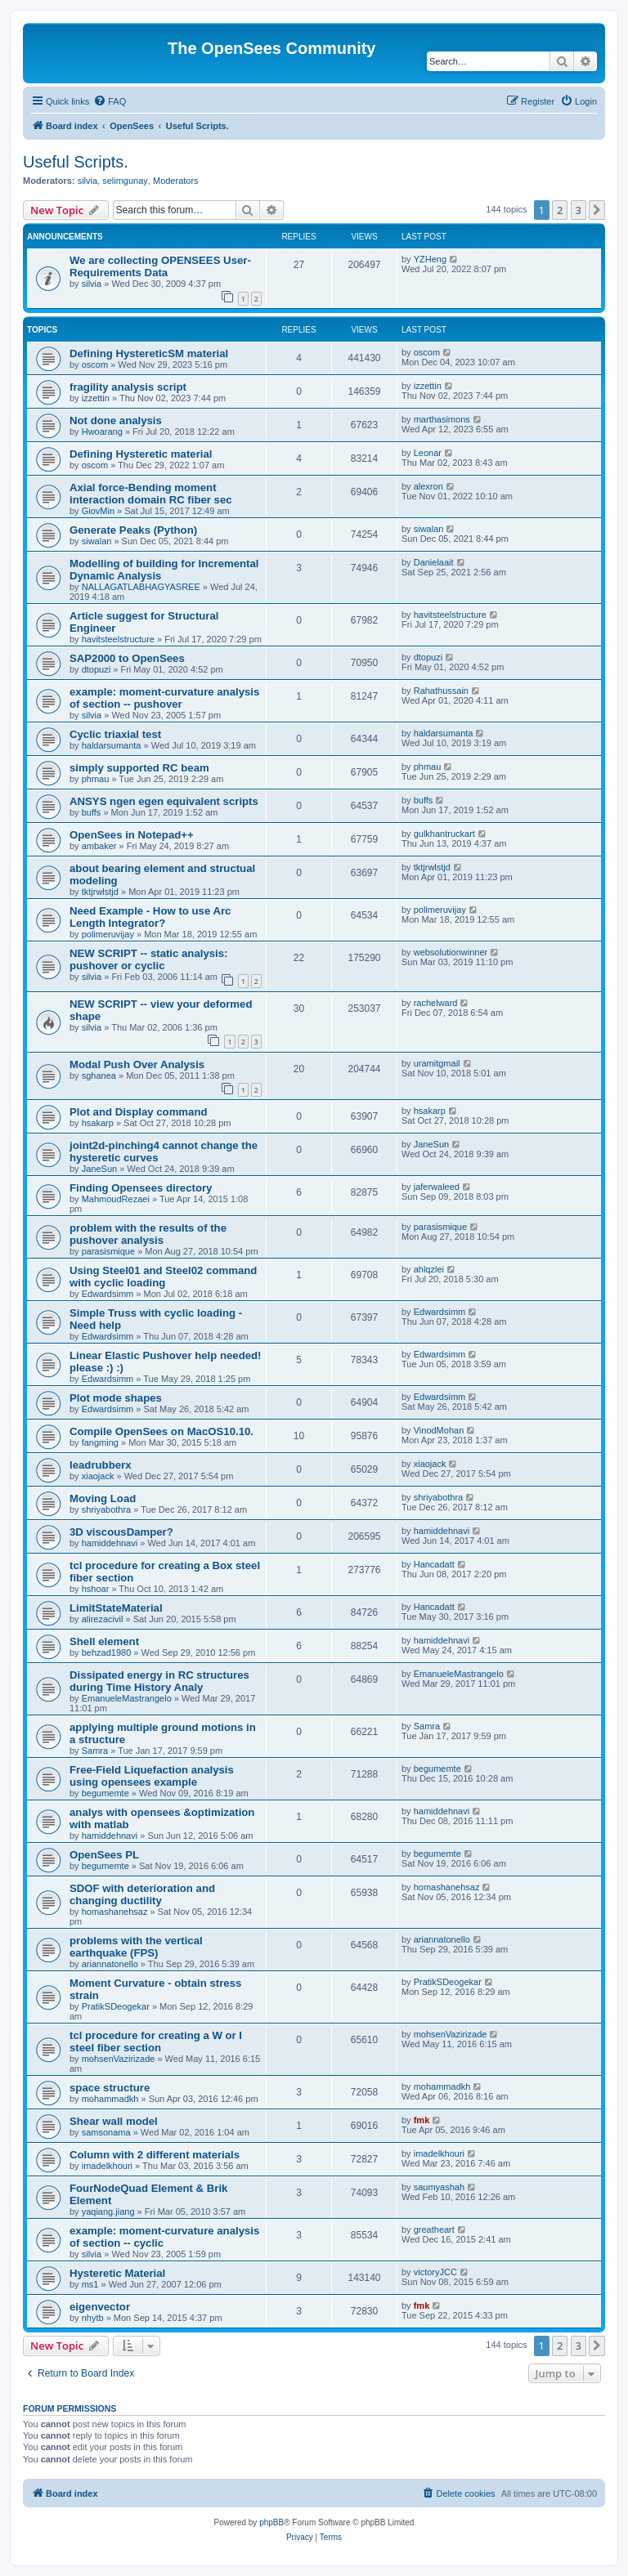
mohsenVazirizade (118, 2059)
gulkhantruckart (444, 834)
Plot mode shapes (116, 1398)
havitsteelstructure (118, 639)
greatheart (434, 2229)
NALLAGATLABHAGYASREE (141, 587)
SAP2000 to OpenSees (127, 658)
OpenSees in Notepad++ (132, 835)
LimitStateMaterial (116, 1608)
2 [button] (560, 210)
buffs (91, 812)
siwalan (97, 541)
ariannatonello (110, 1964)
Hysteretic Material (117, 2273)
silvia (87, 181)
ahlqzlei (429, 1269)
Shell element (104, 1641)
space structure (110, 2088)
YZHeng (430, 259)
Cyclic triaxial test (115, 734)
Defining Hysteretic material (141, 454)
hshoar (96, 1589)
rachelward (436, 1003)
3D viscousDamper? (121, 1532)
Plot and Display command (139, 1112)
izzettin (96, 398)
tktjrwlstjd (100, 892)
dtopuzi (96, 669)
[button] (597, 210)
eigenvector (100, 2307)
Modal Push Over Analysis (137, 1064)
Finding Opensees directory (141, 1188)
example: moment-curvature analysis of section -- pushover (164, 698)
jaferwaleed (437, 1187)
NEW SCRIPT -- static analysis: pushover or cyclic (148, 959)
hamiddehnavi (110, 1543)
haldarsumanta (111, 745)
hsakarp (98, 1123)
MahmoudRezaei (116, 1199)
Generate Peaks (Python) (133, 530)
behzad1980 (107, 1652)
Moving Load (103, 1498)
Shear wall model (114, 2121)
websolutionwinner (451, 952)
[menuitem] (109, 101)
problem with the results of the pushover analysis (148, 1234)
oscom (95, 364)
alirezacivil (102, 1619)
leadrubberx (101, 1465)
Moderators (176, 181)
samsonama (106, 2132)
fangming (100, 1442)
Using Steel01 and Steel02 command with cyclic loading (163, 1276)
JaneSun (99, 1169)
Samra (95, 1750)
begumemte (105, 1793)
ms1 (90, 2284)
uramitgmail (437, 1063)
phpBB (271, 2522)
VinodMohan (439, 1430)
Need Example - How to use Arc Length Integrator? (150, 917)
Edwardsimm (108, 1294)
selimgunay (125, 181)
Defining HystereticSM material (149, 353)
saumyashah (439, 2187)
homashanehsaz (115, 1911)
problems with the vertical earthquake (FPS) (136, 1946)
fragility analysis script (128, 387)
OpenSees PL (104, 1855)
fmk (422, 2120)
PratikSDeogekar (116, 2006)
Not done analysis (116, 420)
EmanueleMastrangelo (127, 1698)
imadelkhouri (107, 2166)
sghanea (99, 1075)
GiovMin (98, 511)
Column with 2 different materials (155, 2155)
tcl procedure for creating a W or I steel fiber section (156, 2041)
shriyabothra (107, 1509)
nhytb (93, 2318)
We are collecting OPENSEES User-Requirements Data (160, 266)
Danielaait (434, 562)
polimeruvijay (108, 934)
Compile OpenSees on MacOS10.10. (161, 1431)
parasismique (108, 1251)
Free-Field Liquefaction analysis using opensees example (152, 1776)
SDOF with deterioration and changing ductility (142, 1894)
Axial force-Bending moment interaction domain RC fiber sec (151, 493)
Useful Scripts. (75, 162)
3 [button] (578, 210)
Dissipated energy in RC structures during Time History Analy (159, 1681)
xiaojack (98, 1476)
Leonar (428, 453)
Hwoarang (102, 431)
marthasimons (442, 419)
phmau (96, 779)
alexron (428, 486)
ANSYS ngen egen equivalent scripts (164, 801)
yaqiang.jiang (108, 2211)
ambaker (99, 846)
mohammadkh (110, 2099)
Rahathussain (441, 690)
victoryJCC (435, 2272)
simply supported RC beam (139, 768)
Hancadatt (434, 1564)
